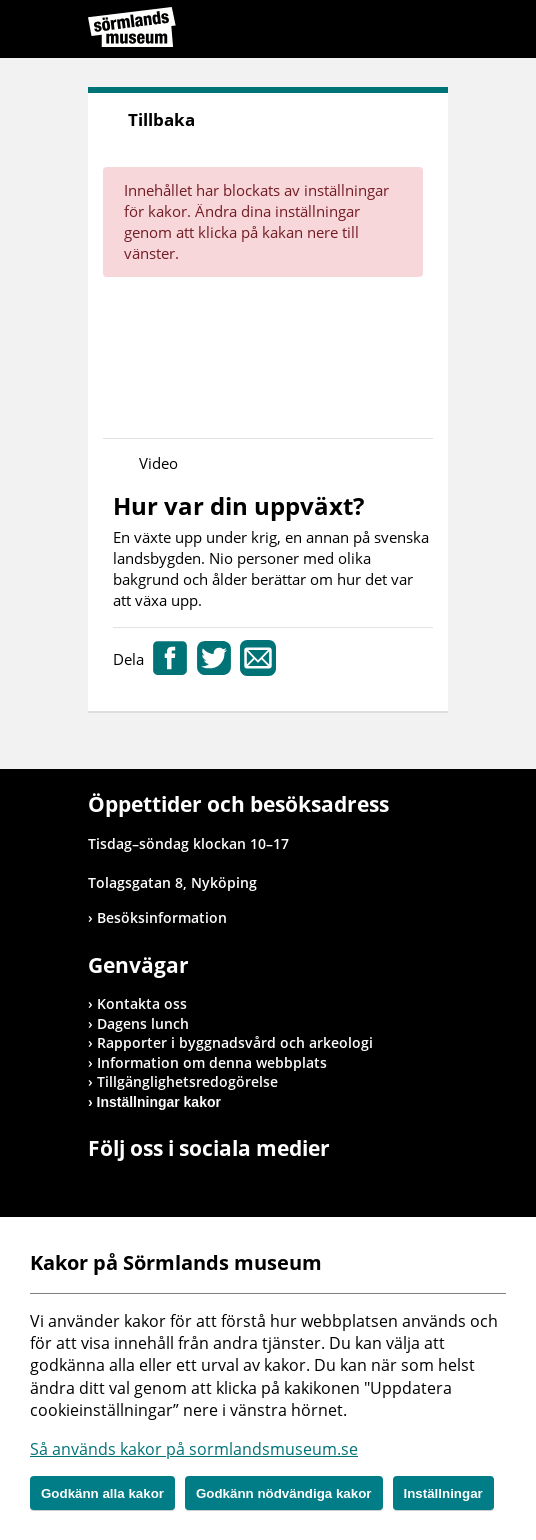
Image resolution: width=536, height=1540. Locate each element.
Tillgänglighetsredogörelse (187, 1081)
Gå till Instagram (133, 1189)
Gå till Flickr (192, 1189)
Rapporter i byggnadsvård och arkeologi (235, 1042)
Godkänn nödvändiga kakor (284, 1493)
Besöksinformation (162, 917)
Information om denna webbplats (212, 1062)
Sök (383, 32)
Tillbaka (161, 119)
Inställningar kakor (159, 1102)
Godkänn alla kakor (102, 1493)
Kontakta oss (142, 1003)
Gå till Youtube (163, 1189)
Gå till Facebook (103, 1189)
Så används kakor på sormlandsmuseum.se (194, 1449)
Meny (433, 32)
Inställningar (443, 1493)
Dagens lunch (143, 1023)
